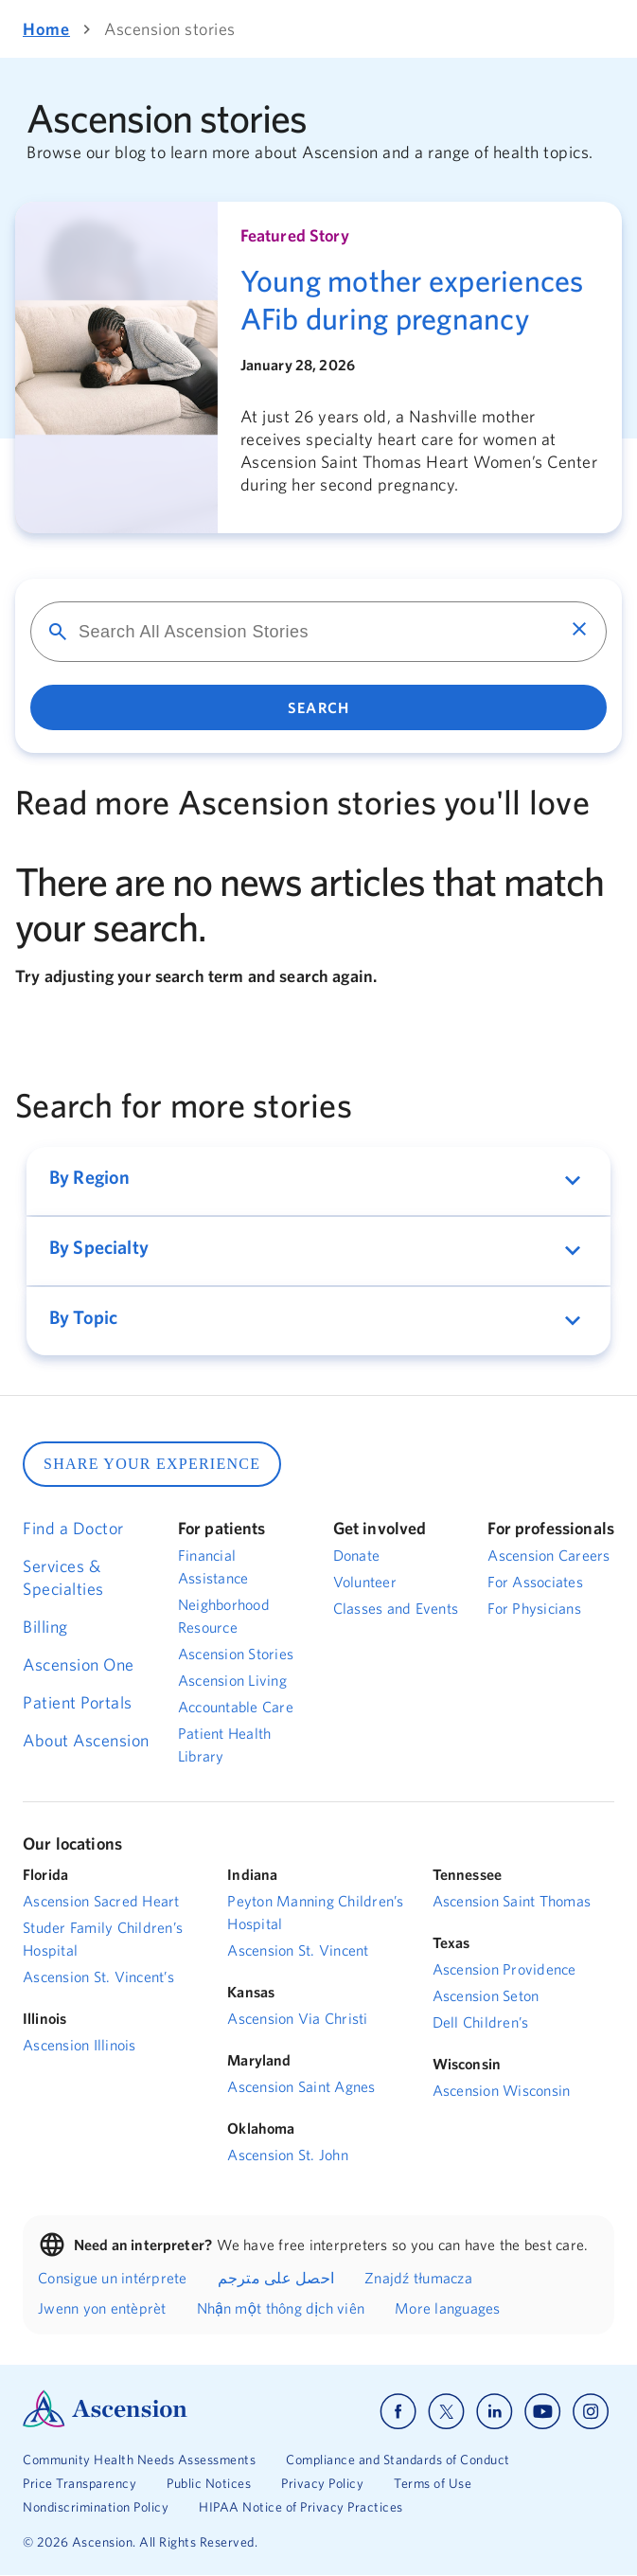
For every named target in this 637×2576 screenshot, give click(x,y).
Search (319, 707)
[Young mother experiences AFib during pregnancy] (419, 300)
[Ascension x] (446, 2411)
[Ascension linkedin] (494, 2411)
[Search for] (305, 631)
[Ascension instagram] (591, 2411)
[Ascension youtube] (542, 2411)
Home (46, 29)
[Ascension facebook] (398, 2411)
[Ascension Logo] (105, 2422)
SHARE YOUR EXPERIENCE (152, 1464)
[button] (318, 1181)
